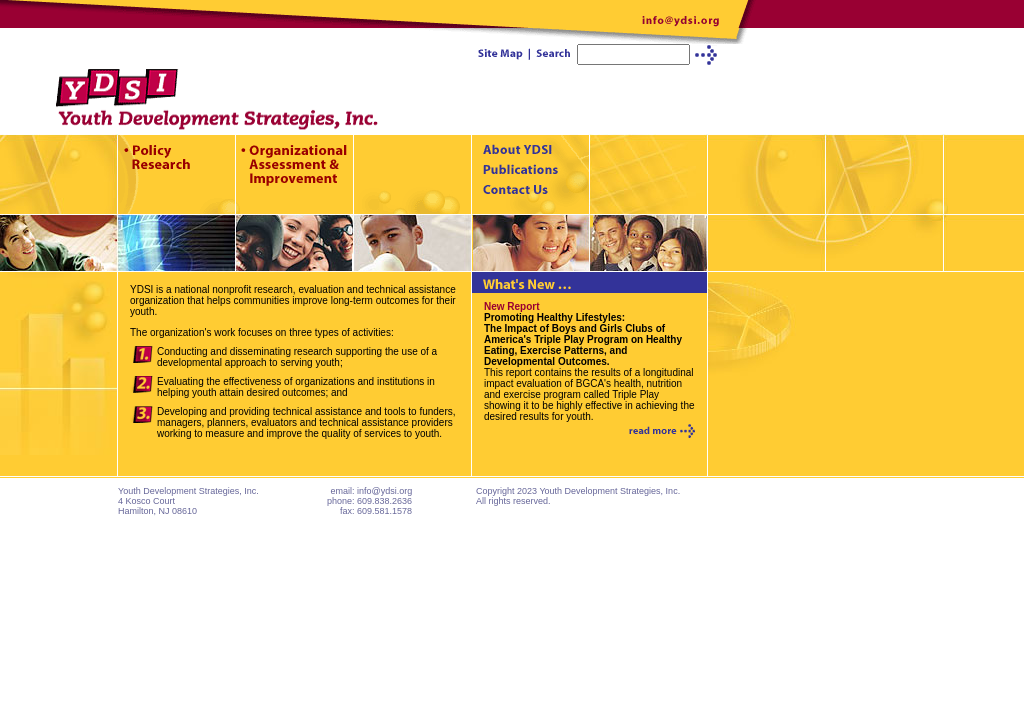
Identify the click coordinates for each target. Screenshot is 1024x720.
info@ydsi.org (384, 491)
